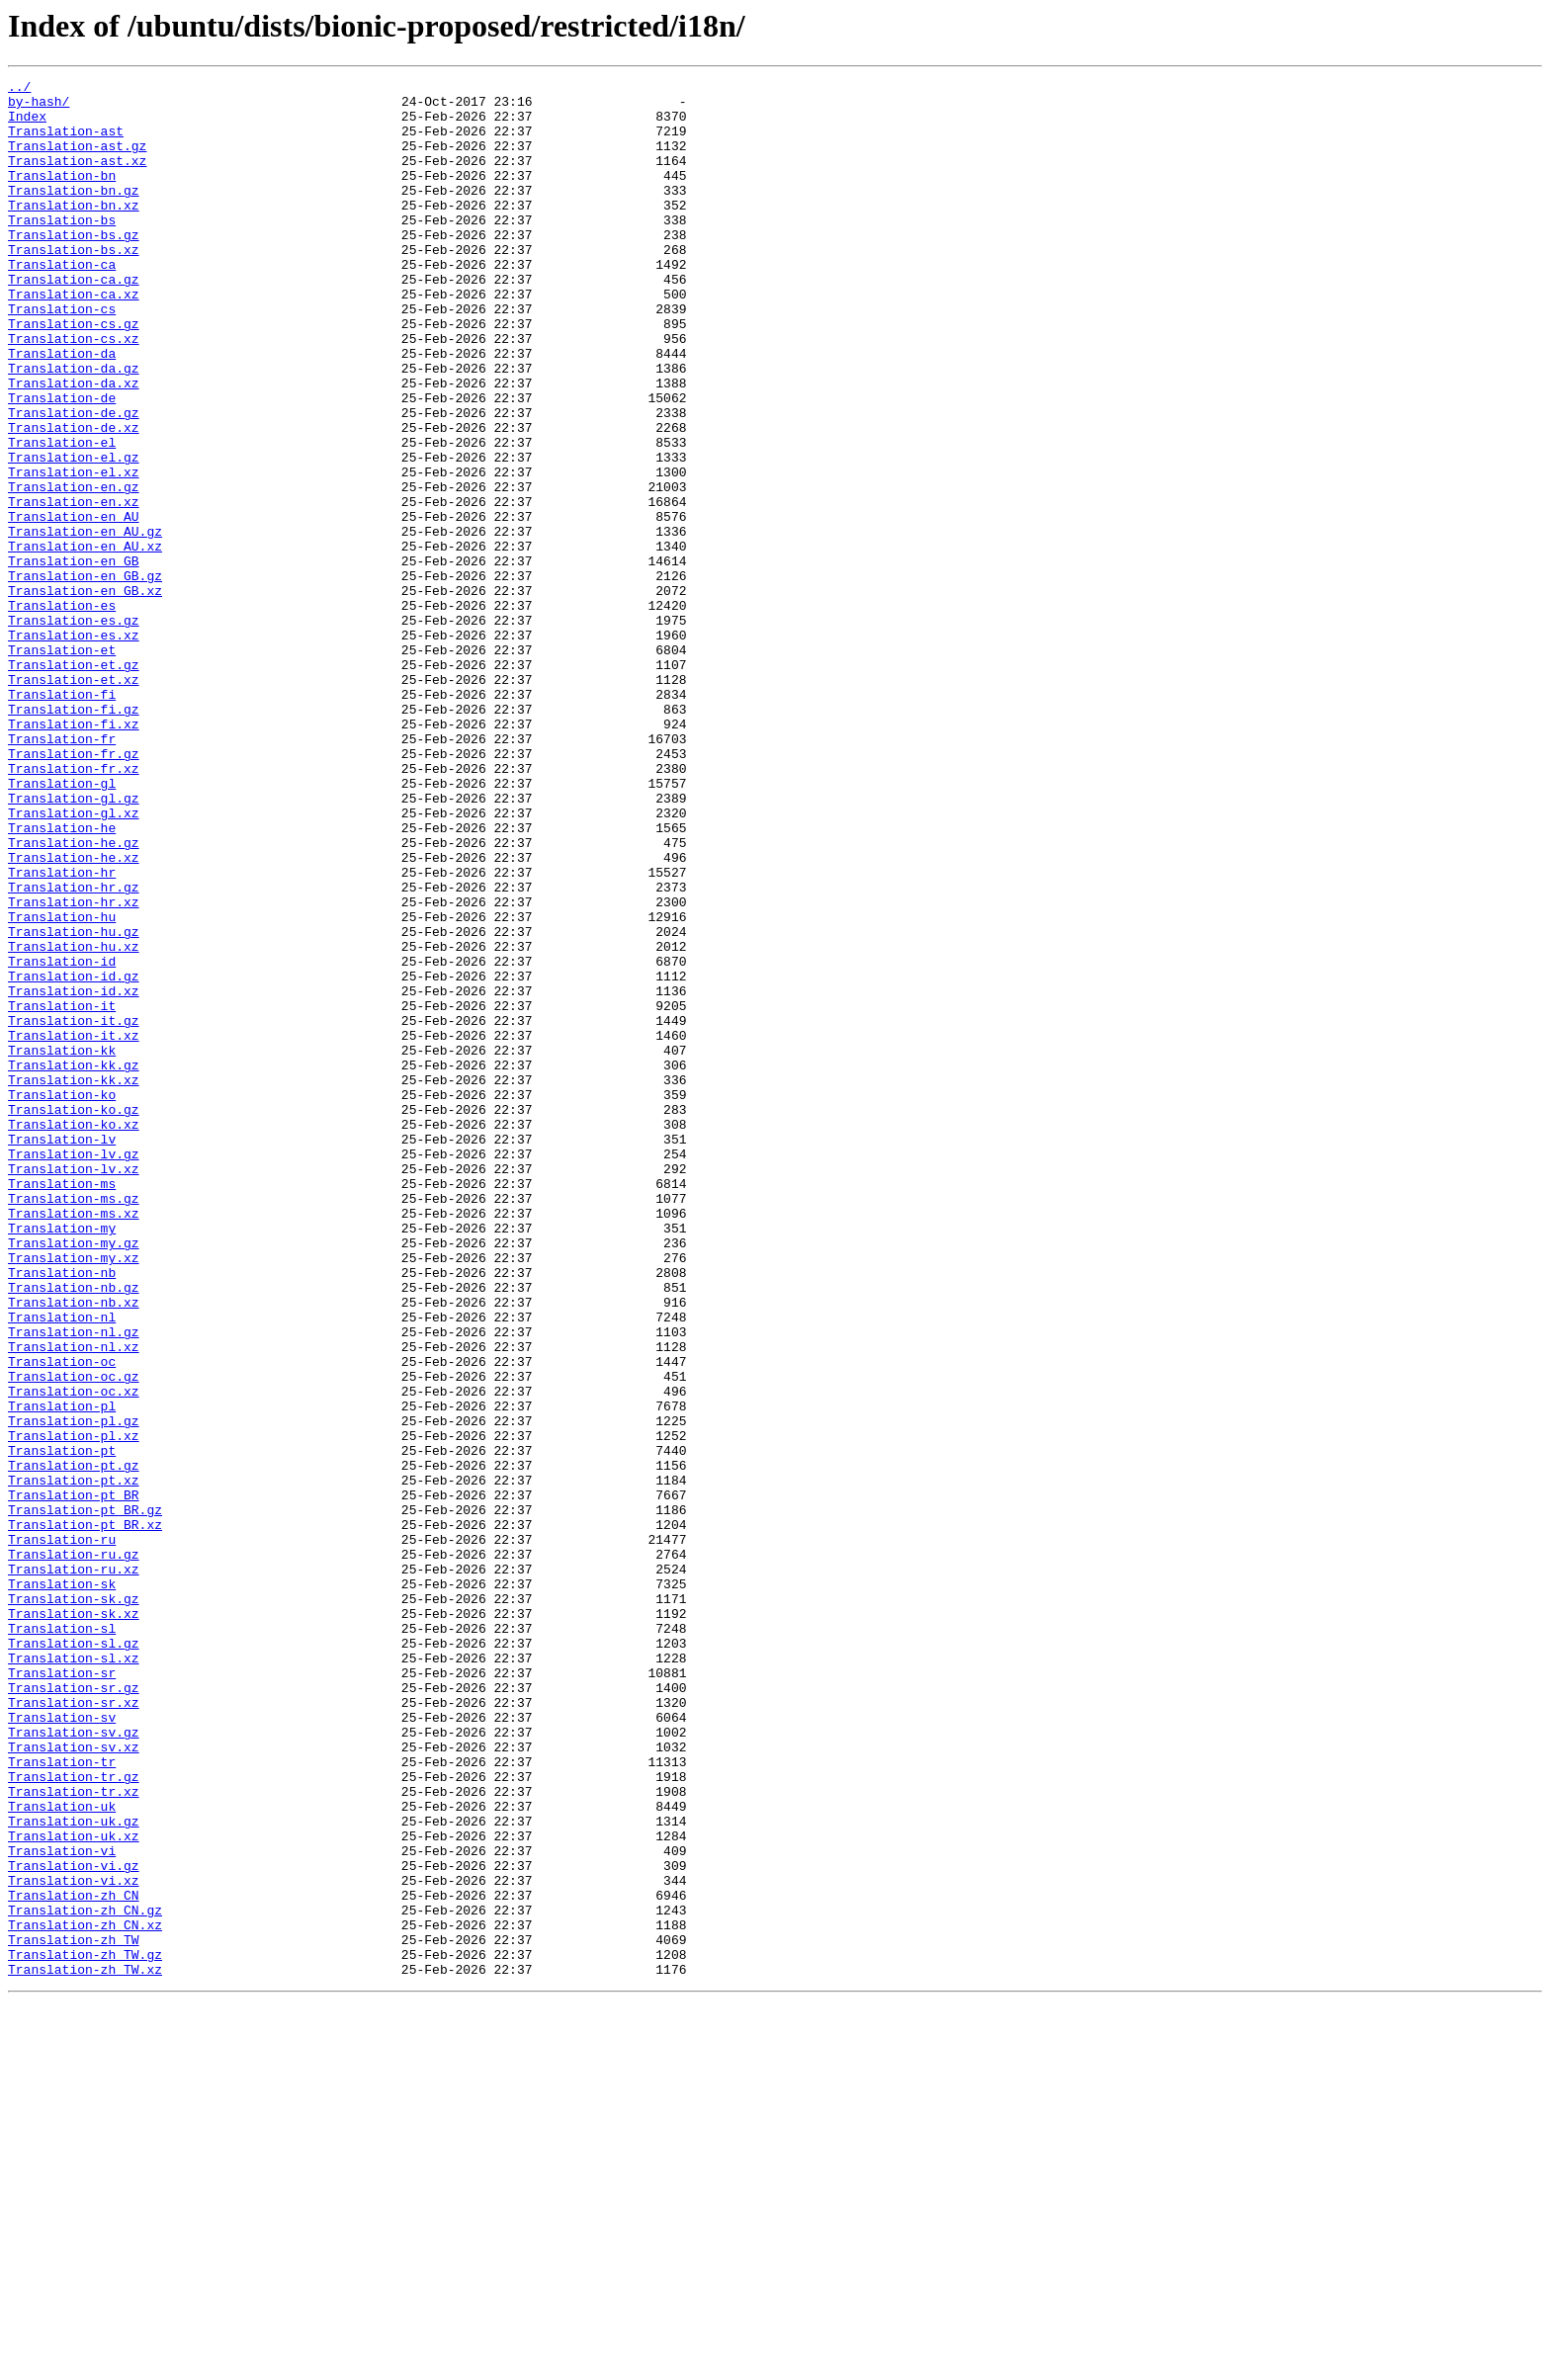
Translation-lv (62, 1352)
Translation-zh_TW (73, 2313)
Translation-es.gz (73, 729)
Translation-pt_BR (73, 1779)
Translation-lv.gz (73, 1370)
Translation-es (62, 712)
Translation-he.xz (73, 1014)
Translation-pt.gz (73, 1743)
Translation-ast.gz (77, 160)
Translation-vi (62, 2206)
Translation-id (62, 1139)
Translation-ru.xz (73, 1868)
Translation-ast (66, 142)
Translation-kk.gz (73, 1263)
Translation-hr (62, 1032)
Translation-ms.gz (73, 1423)
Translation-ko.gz (73, 1316)
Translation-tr (62, 2099)
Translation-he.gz (73, 996)
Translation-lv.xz (73, 1388)
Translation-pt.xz (73, 1761)
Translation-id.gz (73, 1156)
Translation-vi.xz (73, 2242)
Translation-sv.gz (73, 2064)
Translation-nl (62, 1565)
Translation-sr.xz (73, 2028)
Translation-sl (62, 1939)
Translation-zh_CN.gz (85, 2277)
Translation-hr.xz (73, 1067)
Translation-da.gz (73, 427)
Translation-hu (62, 1085)
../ (19, 89)
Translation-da (62, 409)
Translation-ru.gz (73, 1850)
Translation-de (62, 462)
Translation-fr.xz (73, 907)
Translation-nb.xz (73, 1548)
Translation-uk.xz (73, 2188)
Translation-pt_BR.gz (85, 1797)
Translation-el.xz (73, 551)
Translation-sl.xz (73, 1975)
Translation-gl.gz (73, 943)
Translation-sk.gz (73, 1903)
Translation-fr (62, 872)
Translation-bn (62, 196)
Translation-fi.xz (73, 854)
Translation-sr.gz (73, 2010)
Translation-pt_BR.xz (85, 1815)
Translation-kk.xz (73, 1281)
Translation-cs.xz (73, 391)
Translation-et (62, 765)
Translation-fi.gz (73, 836)
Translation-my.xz (73, 1494)
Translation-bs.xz (73, 285)
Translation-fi (62, 818)
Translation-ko (62, 1299)
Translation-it (62, 1192)
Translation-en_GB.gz (85, 676)
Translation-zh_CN (73, 2259)
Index (27, 124)
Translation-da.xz (73, 445)
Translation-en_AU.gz (85, 623)
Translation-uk (62, 2153)
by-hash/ (38, 107)
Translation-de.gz (73, 480)
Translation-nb (62, 1512)
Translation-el (62, 516)
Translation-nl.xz (73, 1601)
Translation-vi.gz (73, 2224)
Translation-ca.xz (73, 338)
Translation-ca (62, 302)
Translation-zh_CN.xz (85, 2295)
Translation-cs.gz (73, 373)
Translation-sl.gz (73, 1957)
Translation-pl (62, 1672)
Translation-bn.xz (73, 231)
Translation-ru (62, 1832)
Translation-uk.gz (73, 2170)
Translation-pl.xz (73, 1708)
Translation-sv (62, 2046)
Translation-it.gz (73, 1210)
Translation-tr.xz (73, 2135)
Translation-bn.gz (73, 213)
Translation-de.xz (73, 498)
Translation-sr (62, 1992)
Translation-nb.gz (73, 1530)
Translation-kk (62, 1245)
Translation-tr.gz (73, 2117)
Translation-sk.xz (73, 1921)
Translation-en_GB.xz (85, 694)
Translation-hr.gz (73, 1050)
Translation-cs (62, 356)
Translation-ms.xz (73, 1441)
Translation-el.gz (73, 534)
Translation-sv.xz (73, 2081)
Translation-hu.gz (73, 1103)
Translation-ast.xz (77, 178)
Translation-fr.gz (73, 889)
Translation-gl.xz (73, 961)
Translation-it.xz (73, 1227)
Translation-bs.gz (73, 267)
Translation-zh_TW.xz (85, 2348)
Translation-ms (62, 1405)
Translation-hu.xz (73, 1121)
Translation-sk (62, 1886)
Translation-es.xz (73, 747)
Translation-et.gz (73, 783)
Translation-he (62, 978)
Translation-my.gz (73, 1477)
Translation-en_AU (73, 605)
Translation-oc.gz (73, 1637)
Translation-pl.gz (73, 1690)
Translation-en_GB (73, 658)
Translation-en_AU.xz (85, 640)
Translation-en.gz (73, 569)
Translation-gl (62, 925)
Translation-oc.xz (73, 1654)
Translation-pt (62, 1726)
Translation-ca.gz (73, 320)
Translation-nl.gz (73, 1583)
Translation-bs (62, 249)
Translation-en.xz (73, 587)
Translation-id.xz (73, 1174)
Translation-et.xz (73, 800)
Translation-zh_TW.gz (85, 2330)
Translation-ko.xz (73, 1334)
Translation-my (62, 1459)
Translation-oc (62, 1619)
